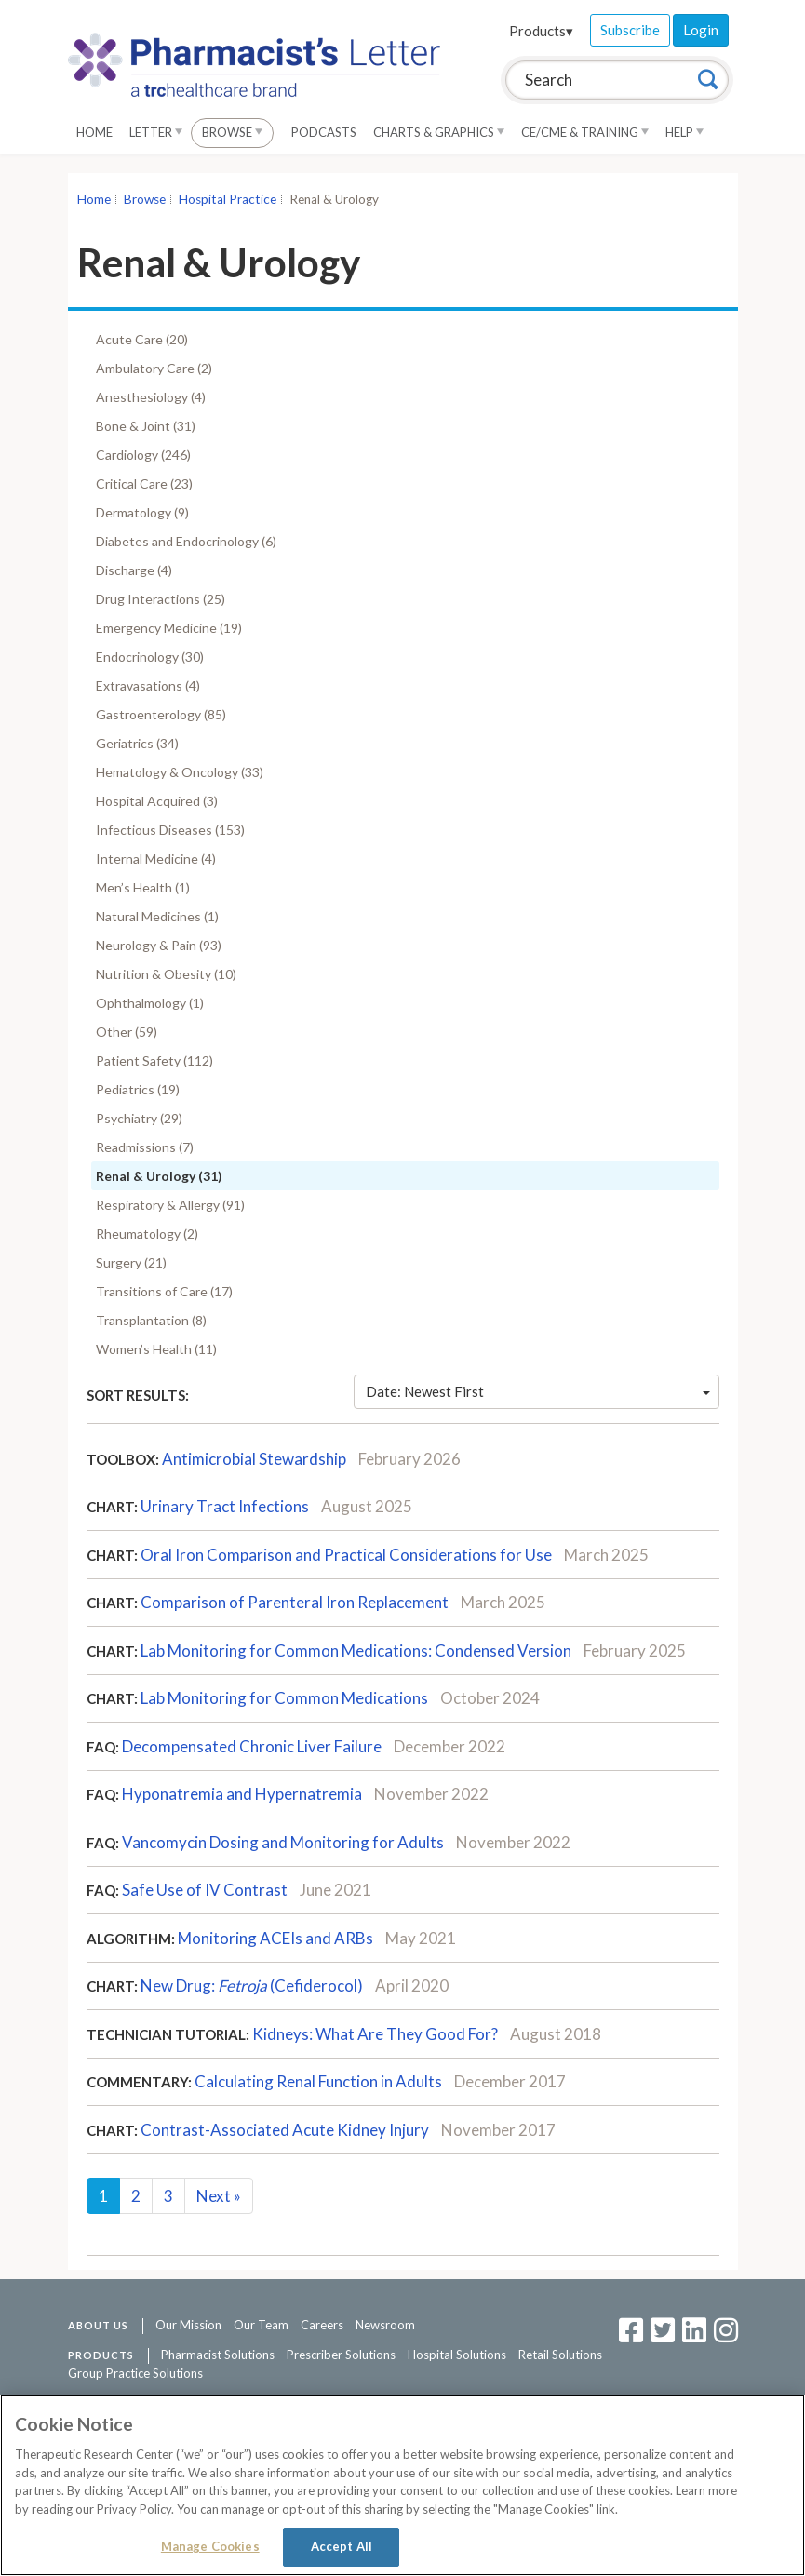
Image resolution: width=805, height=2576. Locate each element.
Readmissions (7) (145, 1147)
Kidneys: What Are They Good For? (375, 2034)
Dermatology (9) (142, 512)
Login (700, 29)
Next (218, 2196)
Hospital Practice (227, 199)
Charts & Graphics (438, 132)
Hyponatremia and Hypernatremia (242, 1794)
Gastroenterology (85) (161, 714)
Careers (322, 2324)
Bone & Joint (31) (145, 426)
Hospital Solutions (457, 2354)
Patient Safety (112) (154, 1060)
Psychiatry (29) (139, 1118)
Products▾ (541, 30)
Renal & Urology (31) (159, 1176)
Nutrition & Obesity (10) (166, 974)
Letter (155, 132)
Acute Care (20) (142, 339)
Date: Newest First (538, 1391)
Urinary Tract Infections (225, 1506)
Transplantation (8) (151, 1320)
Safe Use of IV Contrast (205, 1889)
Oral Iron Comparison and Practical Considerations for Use (346, 1554)
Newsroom (385, 2324)
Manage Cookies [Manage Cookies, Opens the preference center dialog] (210, 2546)
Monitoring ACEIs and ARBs (275, 1938)
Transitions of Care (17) (164, 1291)
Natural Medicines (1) (157, 916)
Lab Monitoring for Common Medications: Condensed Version (356, 1650)
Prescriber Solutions (341, 2354)
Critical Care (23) (144, 483)
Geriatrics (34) (137, 743)
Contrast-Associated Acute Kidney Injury (285, 2130)
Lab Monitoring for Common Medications (284, 1698)
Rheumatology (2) (147, 1233)
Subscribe (630, 29)
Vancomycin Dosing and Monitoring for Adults (283, 1842)
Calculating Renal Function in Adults (318, 2081)
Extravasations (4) (148, 685)
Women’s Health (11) (156, 1349)
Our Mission (188, 2324)
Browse (232, 132)
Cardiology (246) (143, 455)
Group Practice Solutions (135, 2373)
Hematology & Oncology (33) (179, 772)
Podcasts (323, 132)
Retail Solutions (560, 2354)
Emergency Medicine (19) (169, 628)
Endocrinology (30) (150, 656)
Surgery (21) (131, 1262)
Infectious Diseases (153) (170, 830)
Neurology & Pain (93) (158, 945)
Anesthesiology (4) (151, 397)
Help (684, 132)
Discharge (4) (134, 570)
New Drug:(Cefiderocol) (252, 1985)
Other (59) (126, 1032)
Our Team (261, 2324)
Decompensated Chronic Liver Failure (252, 1746)
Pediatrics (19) (138, 1089)
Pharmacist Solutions (218, 2354)
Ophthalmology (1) (150, 1003)
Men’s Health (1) (143, 887)
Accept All (341, 2546)
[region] (402, 2485)
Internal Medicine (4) (156, 858)
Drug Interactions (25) (160, 599)
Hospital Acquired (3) (157, 801)
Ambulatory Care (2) (154, 368)
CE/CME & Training (585, 132)
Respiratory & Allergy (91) (170, 1205)
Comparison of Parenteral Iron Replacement (295, 1602)
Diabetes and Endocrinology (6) (186, 541)
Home (94, 132)
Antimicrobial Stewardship (254, 1459)
